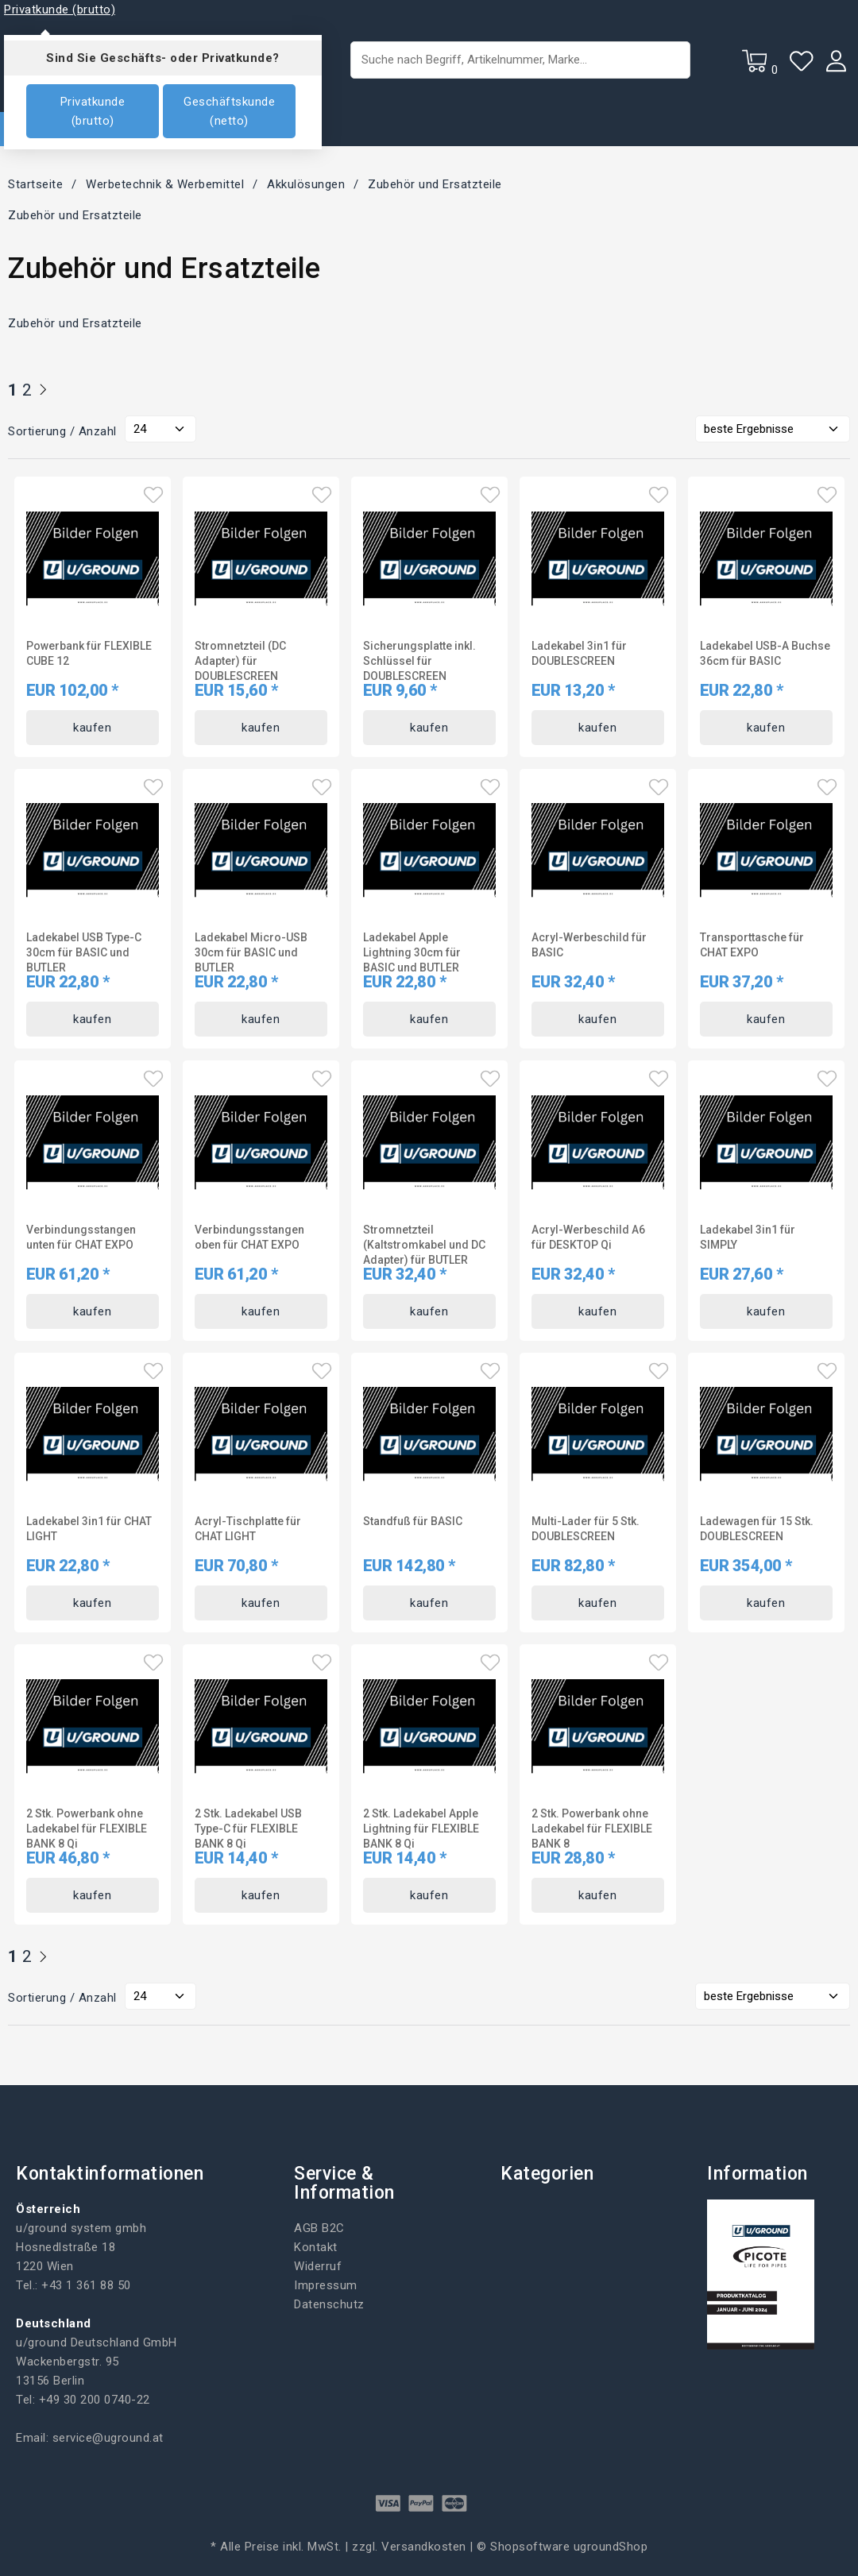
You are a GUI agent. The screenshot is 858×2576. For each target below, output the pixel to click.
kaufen (92, 727)
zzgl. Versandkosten (409, 2546)
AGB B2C (319, 2228)
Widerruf (318, 2266)
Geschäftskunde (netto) (229, 111)
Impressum (326, 2285)
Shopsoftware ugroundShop (568, 2546)
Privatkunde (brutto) (93, 111)
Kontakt (316, 2247)
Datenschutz (329, 2304)
